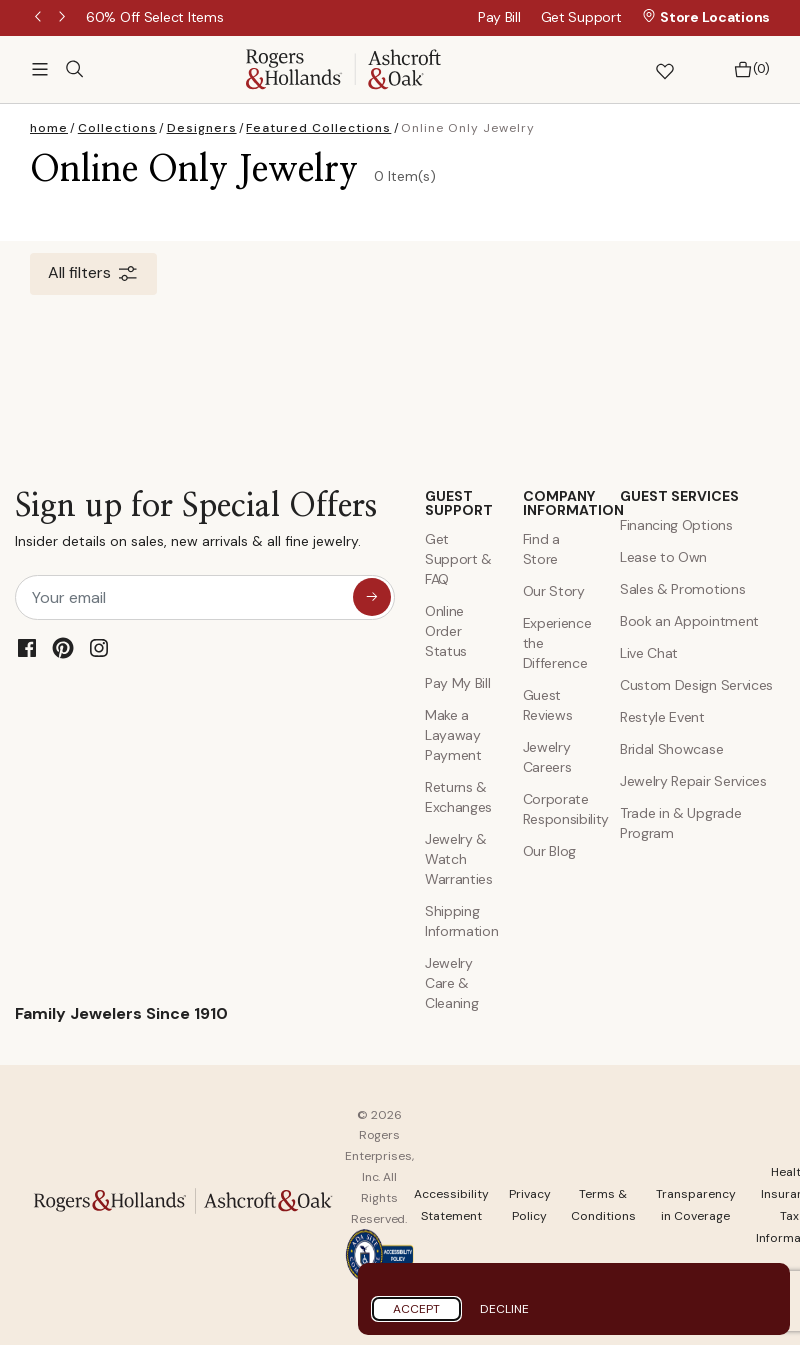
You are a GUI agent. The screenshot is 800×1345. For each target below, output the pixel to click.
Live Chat (649, 653)
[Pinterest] (63, 648)
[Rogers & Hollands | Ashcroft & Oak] (343, 67)
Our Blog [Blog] (549, 851)
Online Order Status (446, 631)
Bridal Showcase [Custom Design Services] (671, 749)
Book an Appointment (689, 621)
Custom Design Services (696, 685)
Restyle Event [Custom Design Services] (662, 717)
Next (64, 18)
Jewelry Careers (547, 757)
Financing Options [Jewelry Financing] (676, 525)
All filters (93, 274)
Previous (40, 18)
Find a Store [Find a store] (541, 549)
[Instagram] (99, 648)
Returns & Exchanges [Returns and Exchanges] (458, 797)
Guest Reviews (548, 705)
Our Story (554, 591)
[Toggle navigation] (40, 69)
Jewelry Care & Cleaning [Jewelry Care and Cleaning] (451, 983)
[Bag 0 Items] (746, 69)
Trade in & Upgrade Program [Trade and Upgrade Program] (680, 823)
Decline (504, 1309)
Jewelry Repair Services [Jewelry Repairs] (693, 781)
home (49, 128)
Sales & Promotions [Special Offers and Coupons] (682, 589)
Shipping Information (459, 921)
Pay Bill (499, 17)
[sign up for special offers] (372, 597)
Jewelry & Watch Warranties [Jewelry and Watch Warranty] (459, 859)
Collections (117, 128)
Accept (416, 1309)
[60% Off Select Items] (154, 17)
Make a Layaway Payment (453, 735)
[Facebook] (27, 648)
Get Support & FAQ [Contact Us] (458, 559)
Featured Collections (318, 128)
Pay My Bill (457, 683)
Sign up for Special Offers (196, 524)
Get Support (581, 17)
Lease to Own (663, 557)
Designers (202, 128)
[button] (612, 69)
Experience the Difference (557, 643)
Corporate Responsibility (557, 809)
